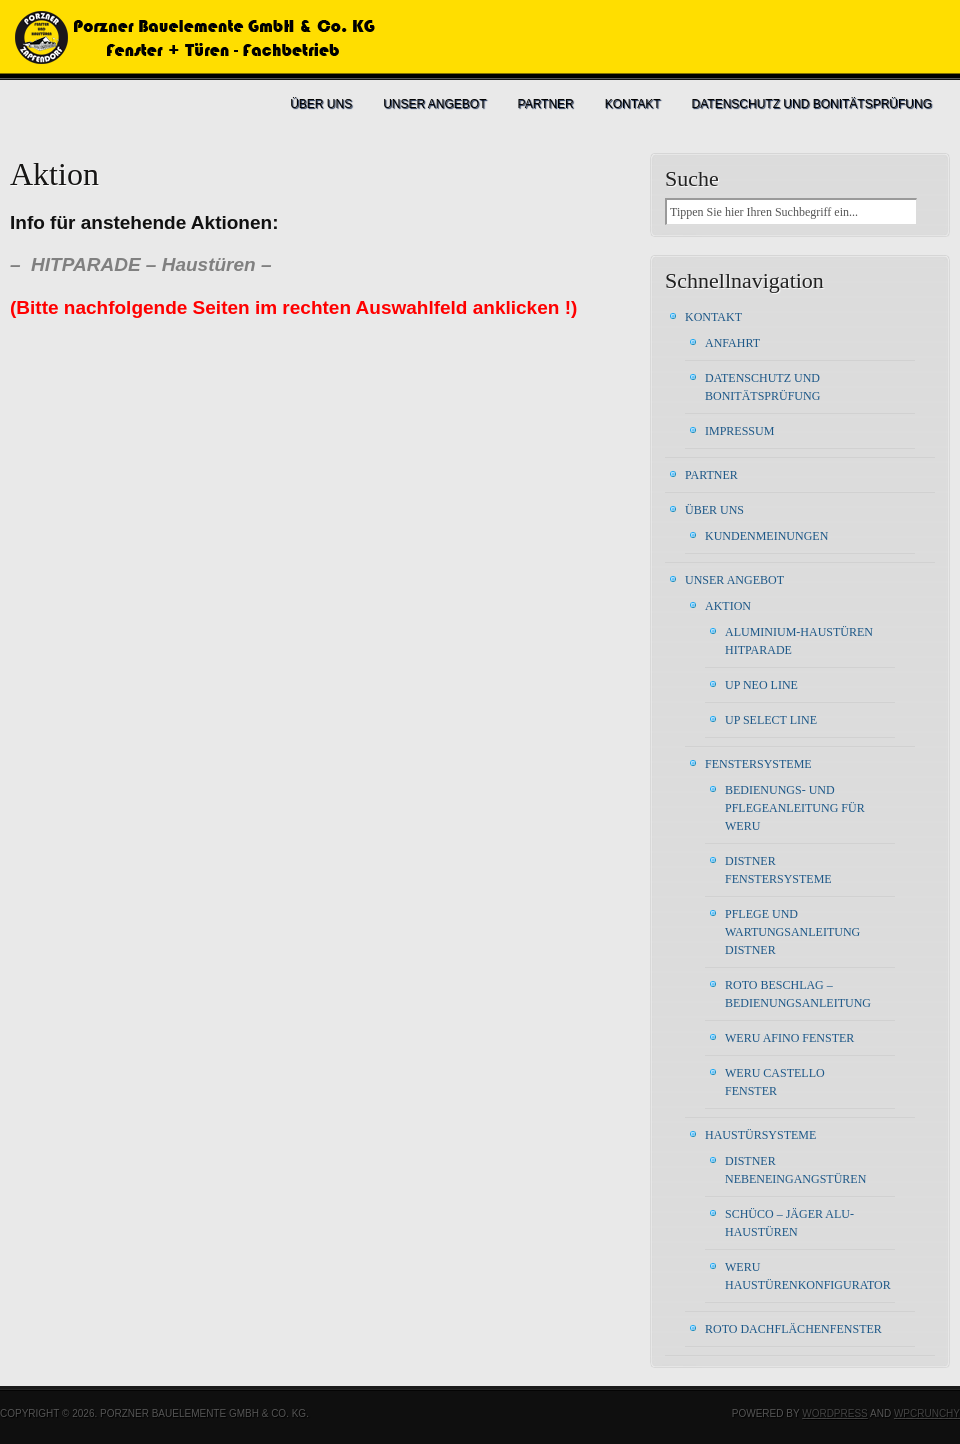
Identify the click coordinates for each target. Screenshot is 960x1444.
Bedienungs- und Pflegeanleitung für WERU (795, 808)
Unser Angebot (434, 104)
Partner (546, 104)
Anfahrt (732, 343)
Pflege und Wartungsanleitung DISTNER (792, 932)
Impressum (739, 431)
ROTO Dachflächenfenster (793, 1329)
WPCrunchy (927, 1413)
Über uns (321, 104)
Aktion (728, 606)
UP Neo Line (761, 685)
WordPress (835, 1413)
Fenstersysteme (758, 764)
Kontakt (633, 104)
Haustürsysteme (760, 1135)
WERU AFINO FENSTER (789, 1038)
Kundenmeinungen (766, 536)
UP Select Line (771, 720)
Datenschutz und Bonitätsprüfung (812, 104)
